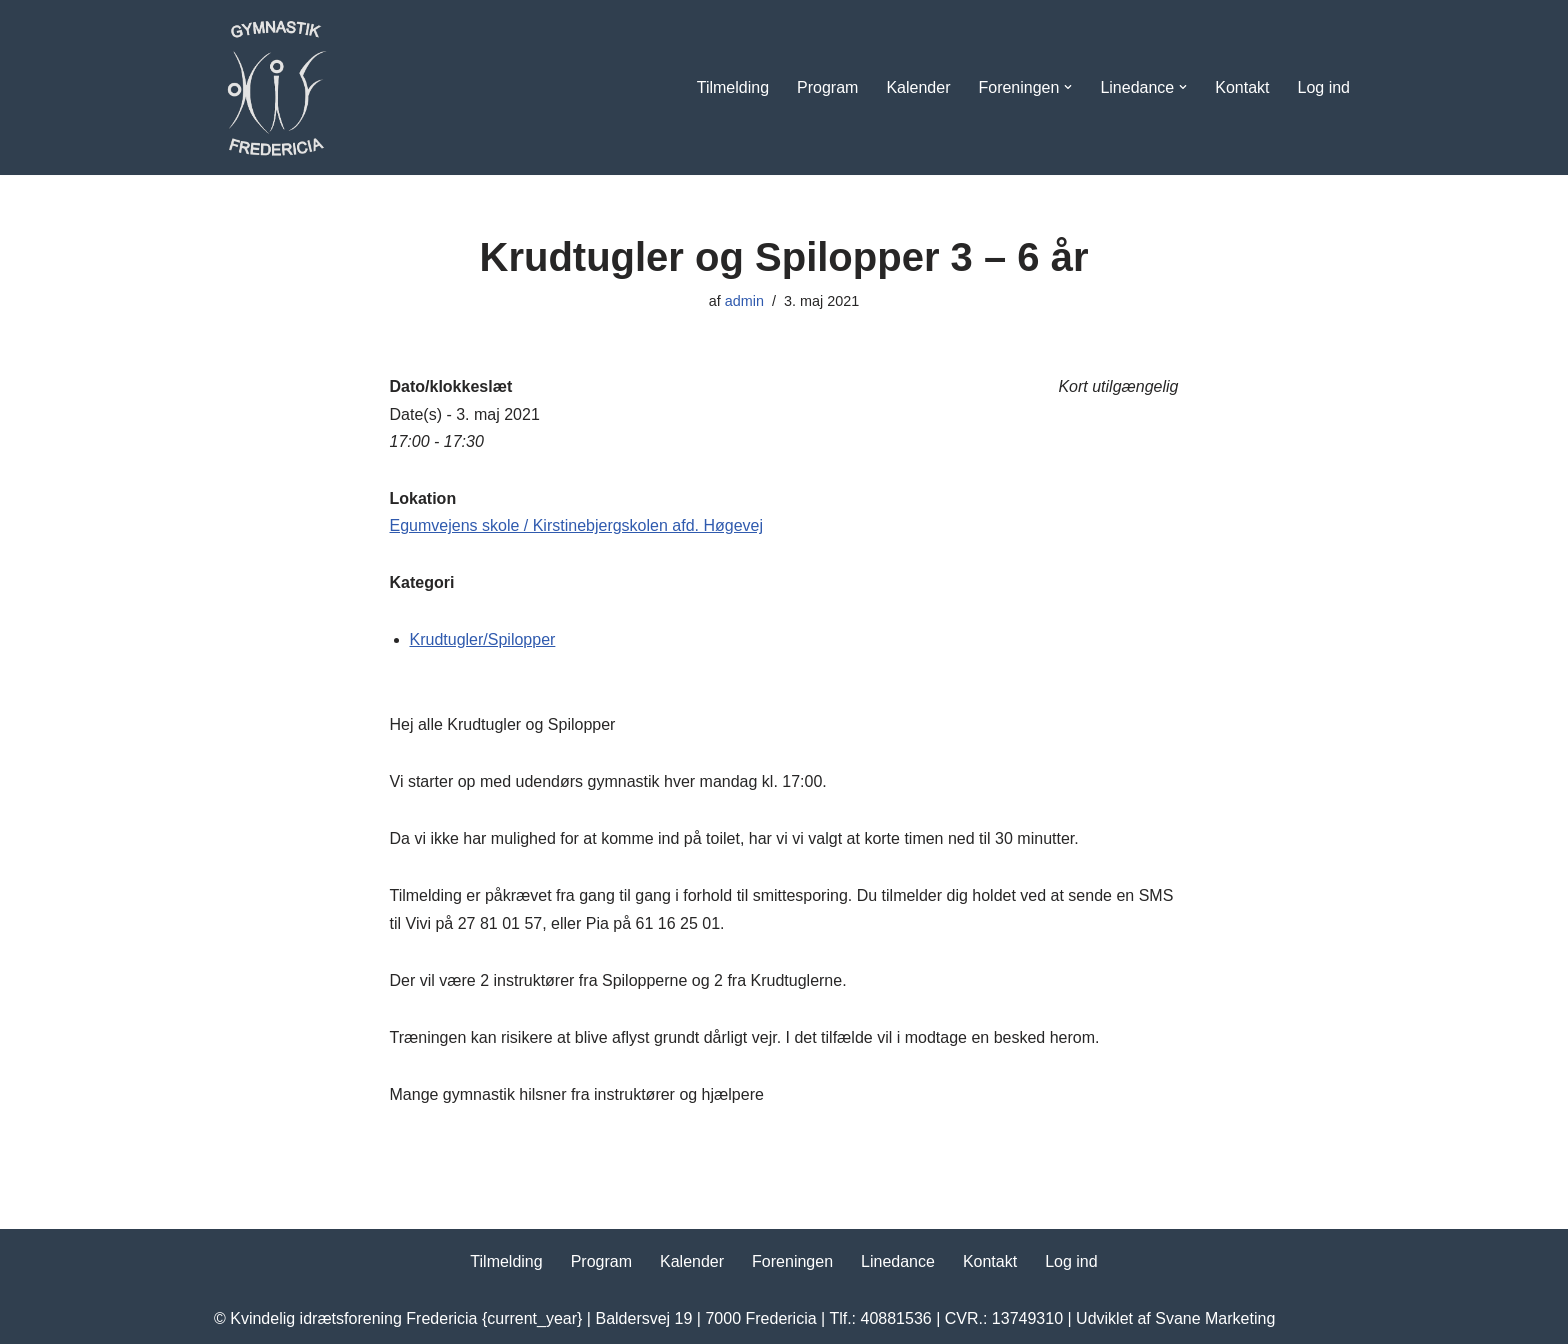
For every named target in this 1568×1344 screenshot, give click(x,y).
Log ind (1324, 87)
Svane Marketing (1215, 1318)
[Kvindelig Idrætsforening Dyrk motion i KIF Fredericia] (274, 87)
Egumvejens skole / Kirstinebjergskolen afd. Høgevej (577, 525)
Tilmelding (733, 87)
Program (827, 87)
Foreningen (792, 1261)
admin (744, 301)
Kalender (918, 87)
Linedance (898, 1261)
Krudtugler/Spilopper (483, 639)
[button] (1068, 87)
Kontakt (1242, 87)
